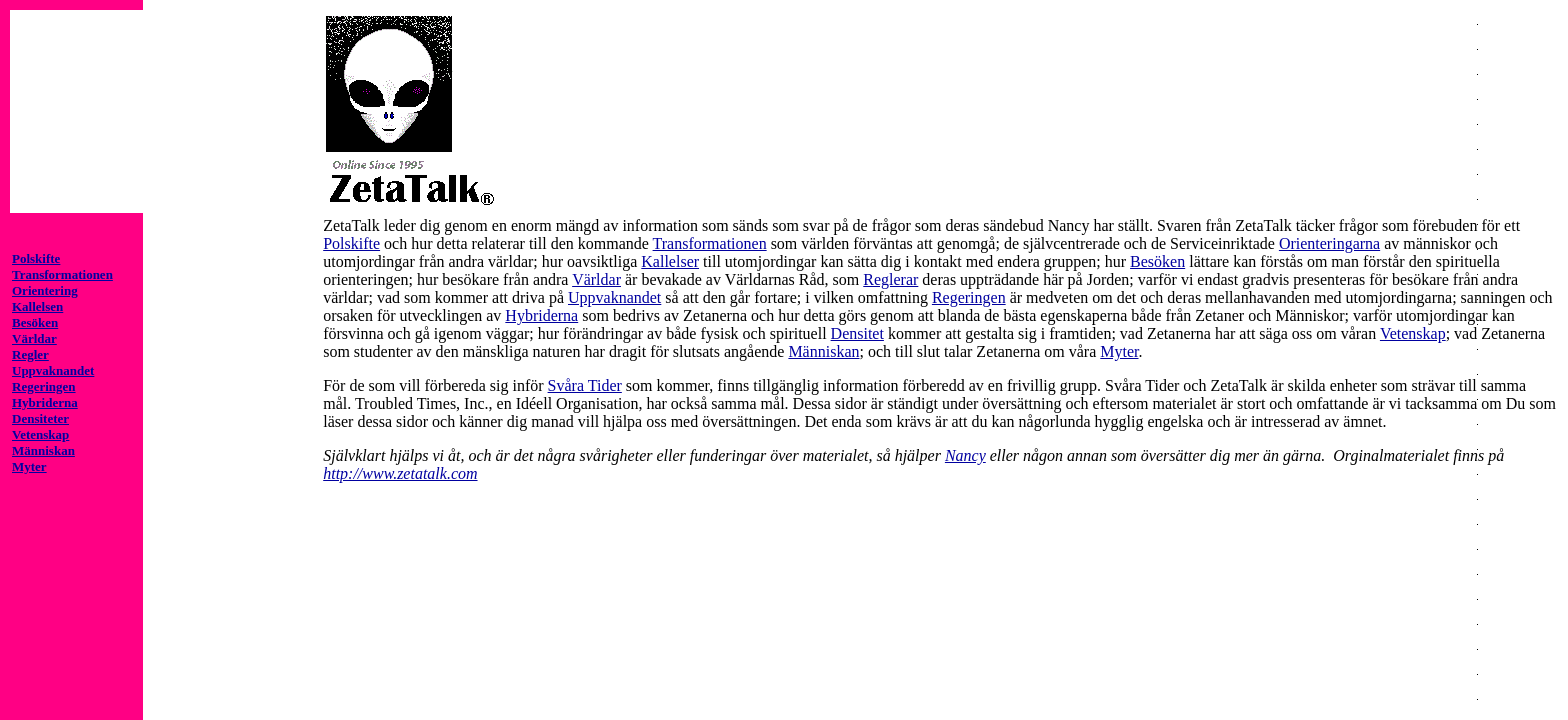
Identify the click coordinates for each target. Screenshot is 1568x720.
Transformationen (710, 243)
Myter (1119, 351)
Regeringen (969, 297)
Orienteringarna (1329, 243)
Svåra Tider (585, 385)
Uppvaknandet (614, 297)
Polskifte (351, 243)
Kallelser (670, 261)
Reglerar (890, 279)
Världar (596, 279)
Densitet (857, 333)
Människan (823, 351)
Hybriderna (541, 315)
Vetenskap (1413, 333)
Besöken (1157, 261)
